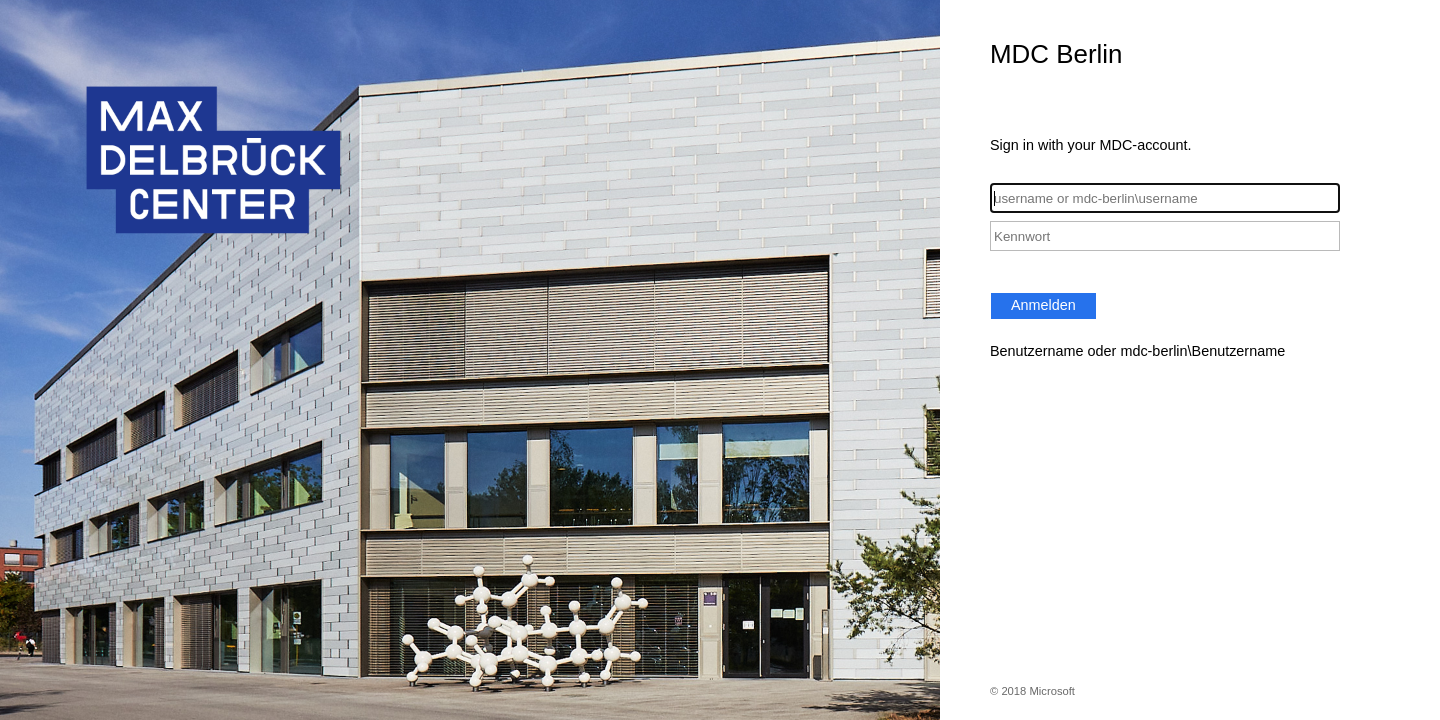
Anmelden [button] (1043, 305)
